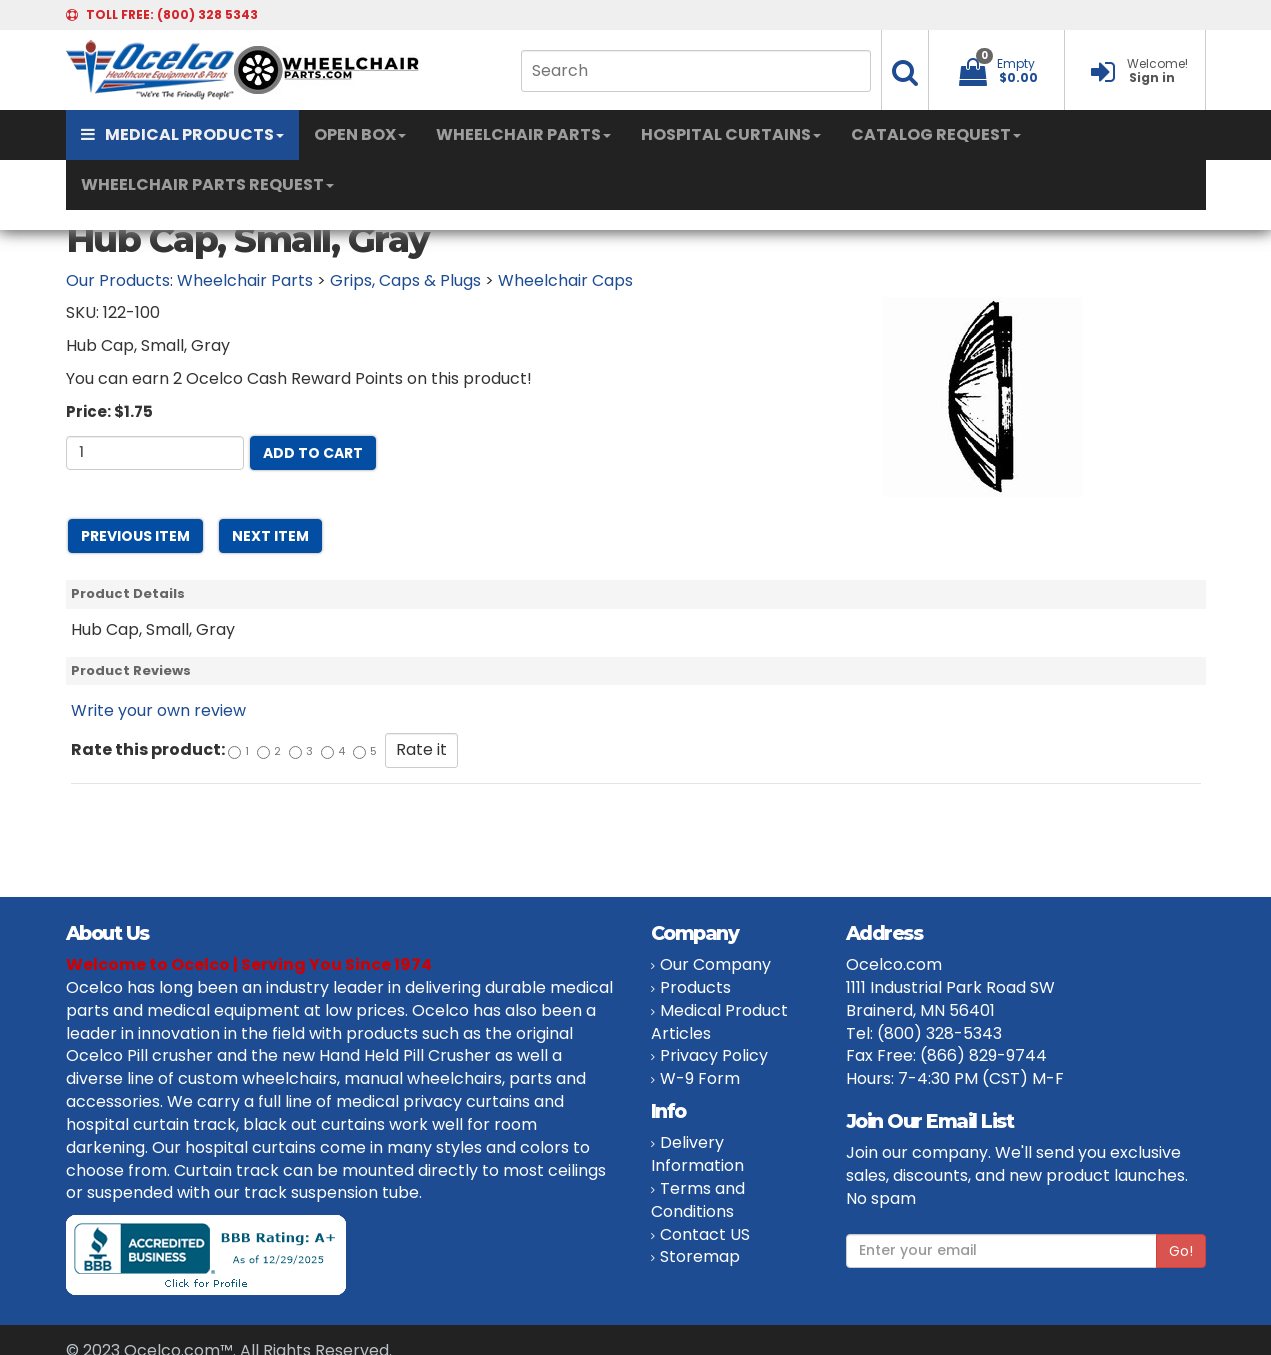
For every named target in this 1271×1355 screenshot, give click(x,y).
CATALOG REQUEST (936, 134)
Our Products (118, 280)
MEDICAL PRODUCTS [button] (182, 134)
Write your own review (158, 710)
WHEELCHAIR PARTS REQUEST (207, 184)
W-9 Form (700, 1078)
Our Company (715, 964)
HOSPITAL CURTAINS (731, 134)
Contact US (705, 1234)
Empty (1016, 63)
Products (695, 987)
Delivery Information (697, 1154)
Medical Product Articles (719, 1022)
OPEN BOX (360, 134)
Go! (1181, 1251)
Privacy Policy (714, 1055)
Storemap (700, 1256)
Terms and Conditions (698, 1200)
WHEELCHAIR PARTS (523, 134)
